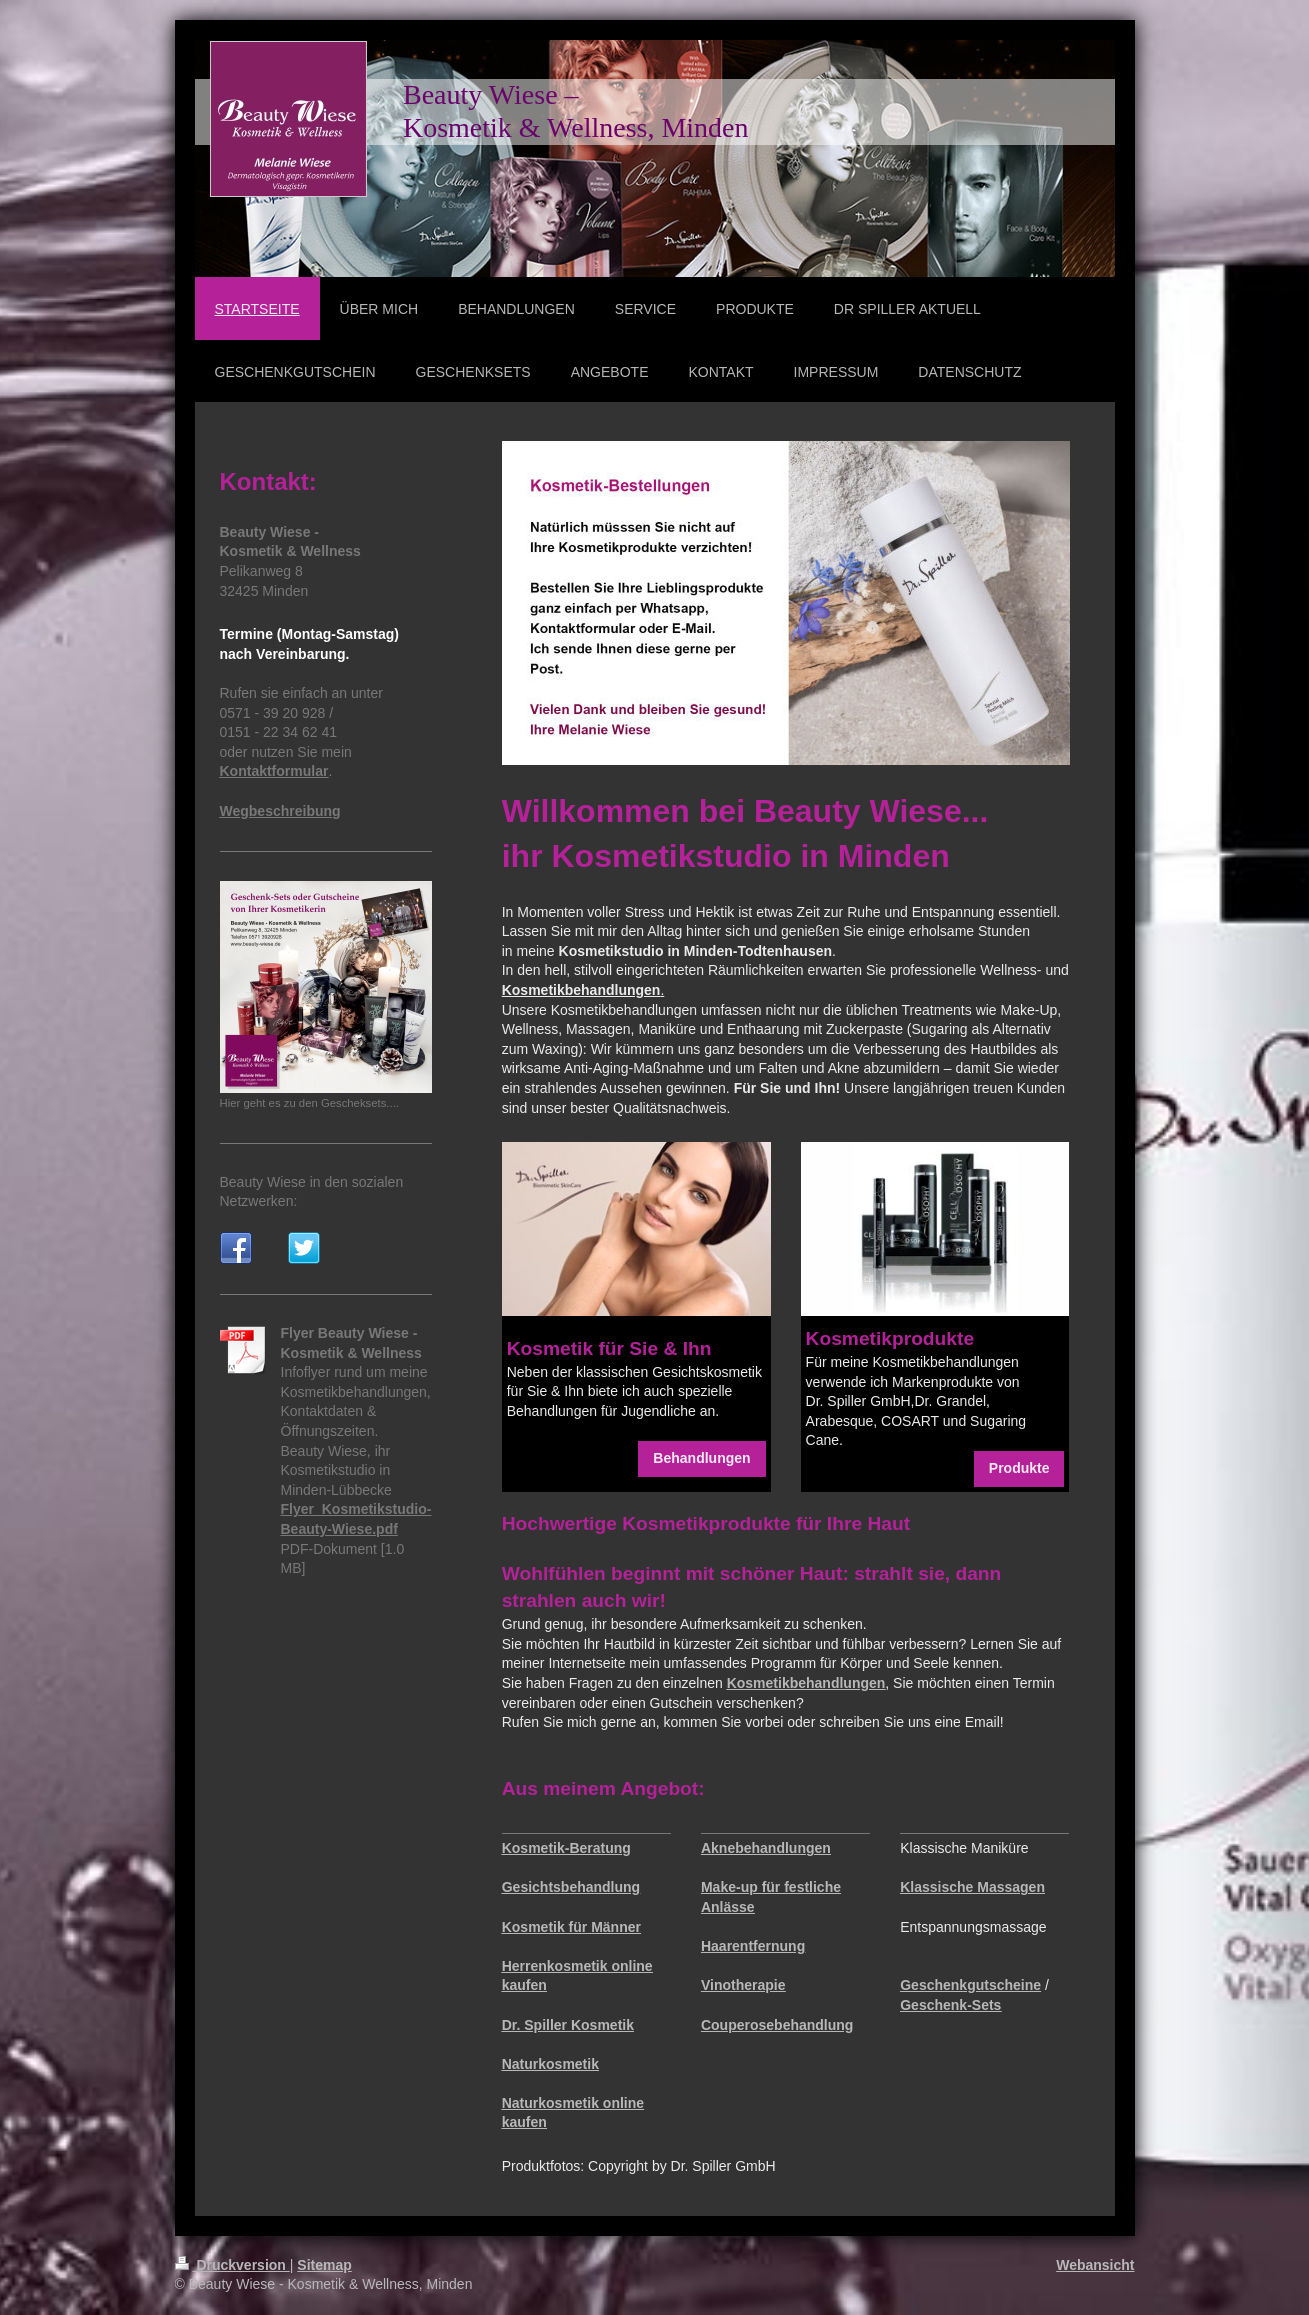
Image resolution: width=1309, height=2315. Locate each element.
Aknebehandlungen (766, 1848)
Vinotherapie (743, 1985)
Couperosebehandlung (777, 2025)
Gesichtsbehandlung (571, 1887)
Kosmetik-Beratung (566, 1848)
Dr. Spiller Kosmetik (568, 2025)
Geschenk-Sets (950, 2005)
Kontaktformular (274, 771)
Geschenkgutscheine (970, 1985)
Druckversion (232, 2265)
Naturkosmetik (550, 2064)
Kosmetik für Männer (571, 1927)
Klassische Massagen (972, 1887)
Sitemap (324, 2265)
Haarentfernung (753, 1946)
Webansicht (1095, 2265)
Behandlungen (701, 1458)
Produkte (1019, 1468)
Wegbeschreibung (280, 811)
